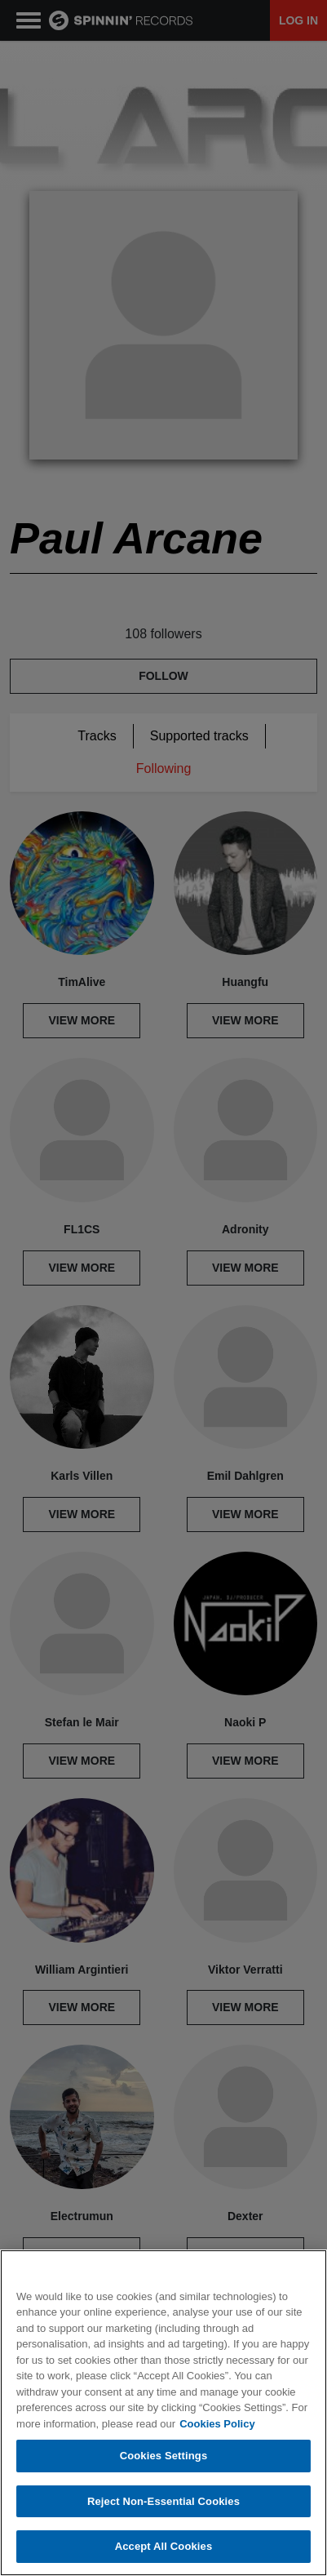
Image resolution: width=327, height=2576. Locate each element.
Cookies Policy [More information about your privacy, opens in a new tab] (216, 2424)
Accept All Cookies (164, 2548)
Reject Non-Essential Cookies (163, 2502)
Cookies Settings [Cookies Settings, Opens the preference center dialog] (164, 2456)
